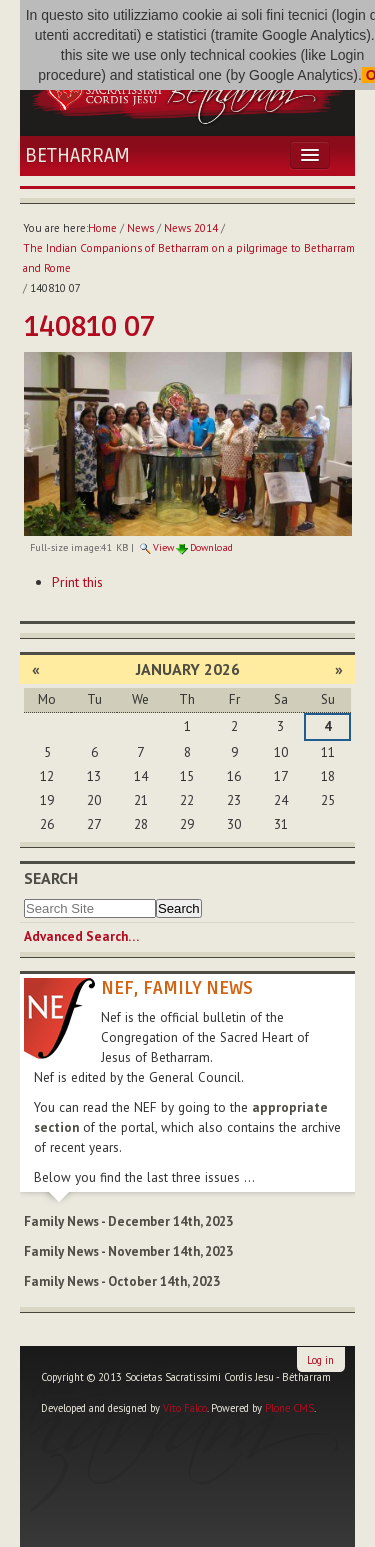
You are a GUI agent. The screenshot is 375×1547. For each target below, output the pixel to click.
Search (51, 878)
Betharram (77, 156)
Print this (77, 582)
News (140, 228)
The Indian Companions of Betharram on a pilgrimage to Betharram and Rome (189, 258)
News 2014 (191, 228)
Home (102, 228)
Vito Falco (185, 1408)
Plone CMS (289, 1408)
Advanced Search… (81, 936)
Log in (320, 1360)
